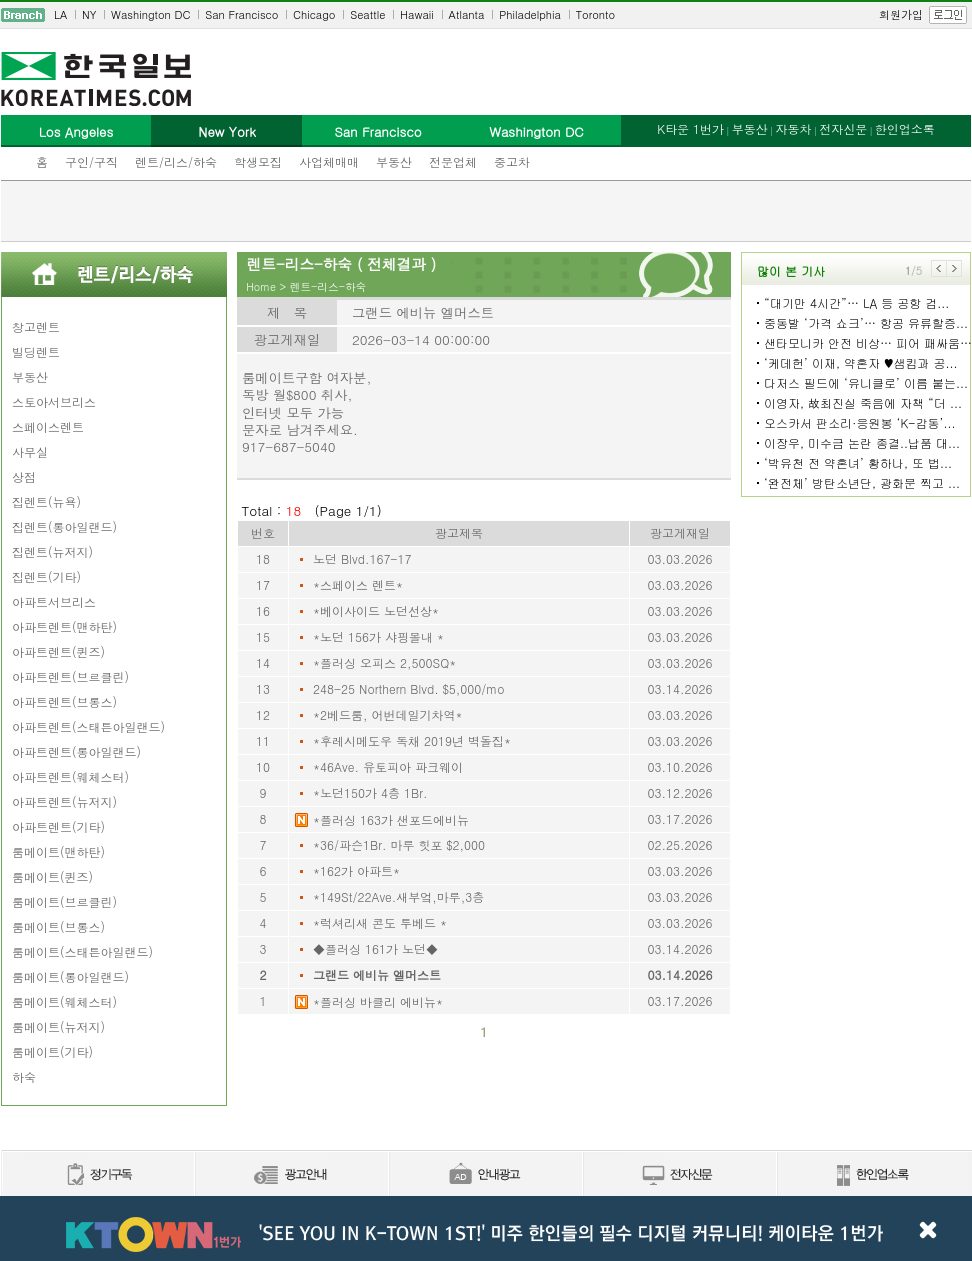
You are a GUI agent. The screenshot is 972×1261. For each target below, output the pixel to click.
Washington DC (150, 14)
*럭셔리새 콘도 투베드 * (380, 922)
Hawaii (417, 14)
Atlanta (467, 14)
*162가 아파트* (356, 870)
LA (60, 14)
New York (226, 131)
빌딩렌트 (36, 351)
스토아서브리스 (54, 401)
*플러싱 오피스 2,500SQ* (384, 662)
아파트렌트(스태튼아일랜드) (88, 726)
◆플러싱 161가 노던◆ (375, 948)
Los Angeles (76, 131)
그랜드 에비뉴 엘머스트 (377, 974)
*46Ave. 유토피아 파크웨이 (388, 766)
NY (89, 14)
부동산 (394, 161)
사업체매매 (329, 161)
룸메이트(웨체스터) (64, 1001)
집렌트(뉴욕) (46, 501)
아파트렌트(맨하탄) (64, 626)
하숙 (24, 1076)
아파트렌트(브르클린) (70, 676)
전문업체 (453, 161)
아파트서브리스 (54, 601)
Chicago (314, 14)
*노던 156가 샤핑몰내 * (378, 636)
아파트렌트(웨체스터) (70, 776)
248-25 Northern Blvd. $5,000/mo (408, 688)
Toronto (595, 14)
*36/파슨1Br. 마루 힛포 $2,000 (399, 844)
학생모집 (258, 161)
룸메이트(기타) (52, 1051)
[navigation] (486, 15)
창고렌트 (36, 326)
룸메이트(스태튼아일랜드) (82, 951)
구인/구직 (91, 161)
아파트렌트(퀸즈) (58, 651)
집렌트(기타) (46, 576)
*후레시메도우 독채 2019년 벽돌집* (412, 740)
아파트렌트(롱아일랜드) (76, 751)
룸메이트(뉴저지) (58, 1026)
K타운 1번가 (690, 128)
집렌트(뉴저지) (52, 551)
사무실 (30, 451)
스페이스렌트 (48, 426)
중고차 (512, 161)
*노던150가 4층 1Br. (370, 792)
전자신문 (843, 128)
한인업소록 (905, 128)
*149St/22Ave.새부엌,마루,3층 (398, 896)
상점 (24, 476)
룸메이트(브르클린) (64, 901)
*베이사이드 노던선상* (376, 610)
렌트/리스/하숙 (176, 161)
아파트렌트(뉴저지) (64, 801)
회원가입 (901, 14)
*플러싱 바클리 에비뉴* (378, 1001)
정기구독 (97, 1175)
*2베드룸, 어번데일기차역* (388, 714)
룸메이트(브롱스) (58, 926)
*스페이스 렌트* (358, 584)
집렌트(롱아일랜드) (64, 526)
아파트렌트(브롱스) (64, 701)
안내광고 (485, 1175)
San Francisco (241, 14)
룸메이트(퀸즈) (52, 876)
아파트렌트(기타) (58, 826)
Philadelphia (530, 14)
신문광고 (291, 1175)
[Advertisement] (486, 211)
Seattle (367, 14)
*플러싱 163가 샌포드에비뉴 (391, 819)
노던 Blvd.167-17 (362, 558)
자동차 (793, 128)
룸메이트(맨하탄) (58, 851)
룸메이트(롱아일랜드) (70, 976)
